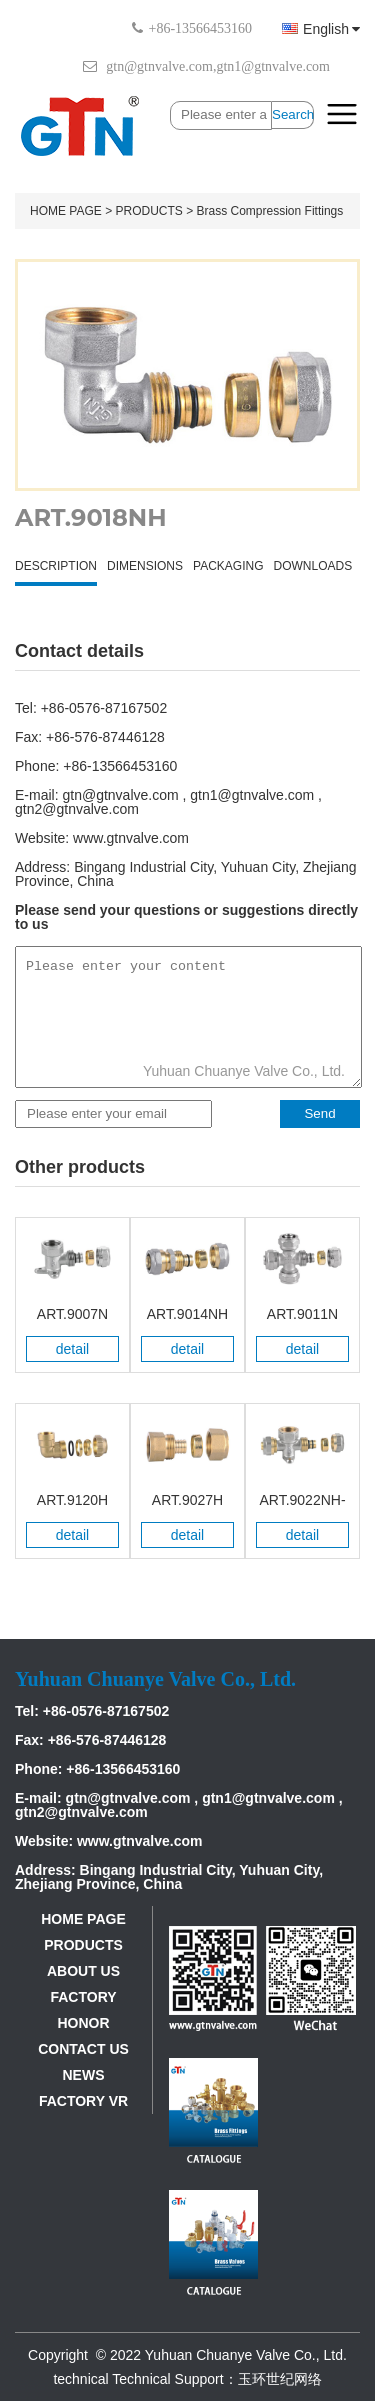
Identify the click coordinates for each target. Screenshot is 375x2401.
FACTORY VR (83, 2101)
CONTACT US (83, 2049)
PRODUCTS (148, 211)
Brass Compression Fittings (270, 211)
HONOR (83, 2023)
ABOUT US (83, 1971)
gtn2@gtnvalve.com (77, 809)
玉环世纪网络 (280, 2379)
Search (293, 114)
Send (319, 1113)
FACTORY (83, 1997)
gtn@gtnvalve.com (159, 66)
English (321, 29)
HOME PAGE (66, 211)
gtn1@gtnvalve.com (273, 66)
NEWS (84, 2075)
